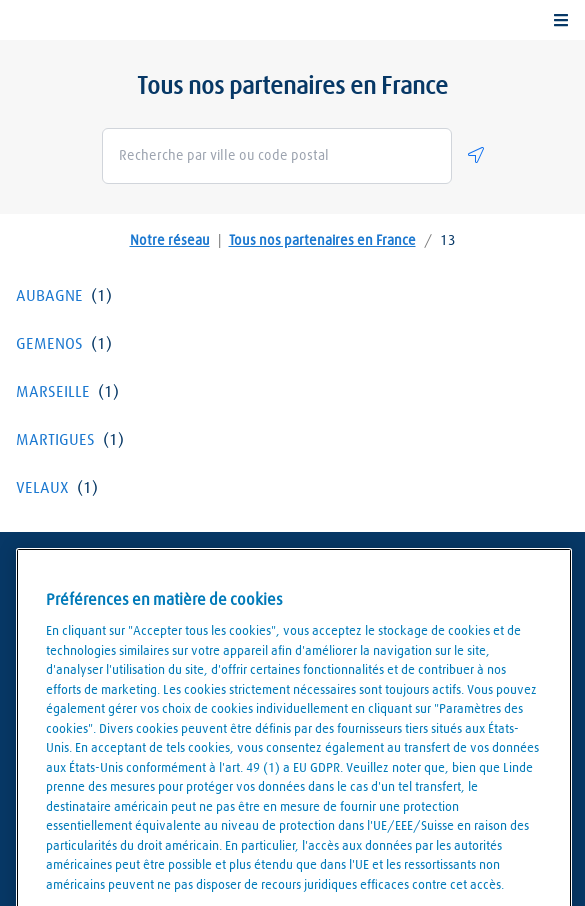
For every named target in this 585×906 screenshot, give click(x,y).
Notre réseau (170, 241)
